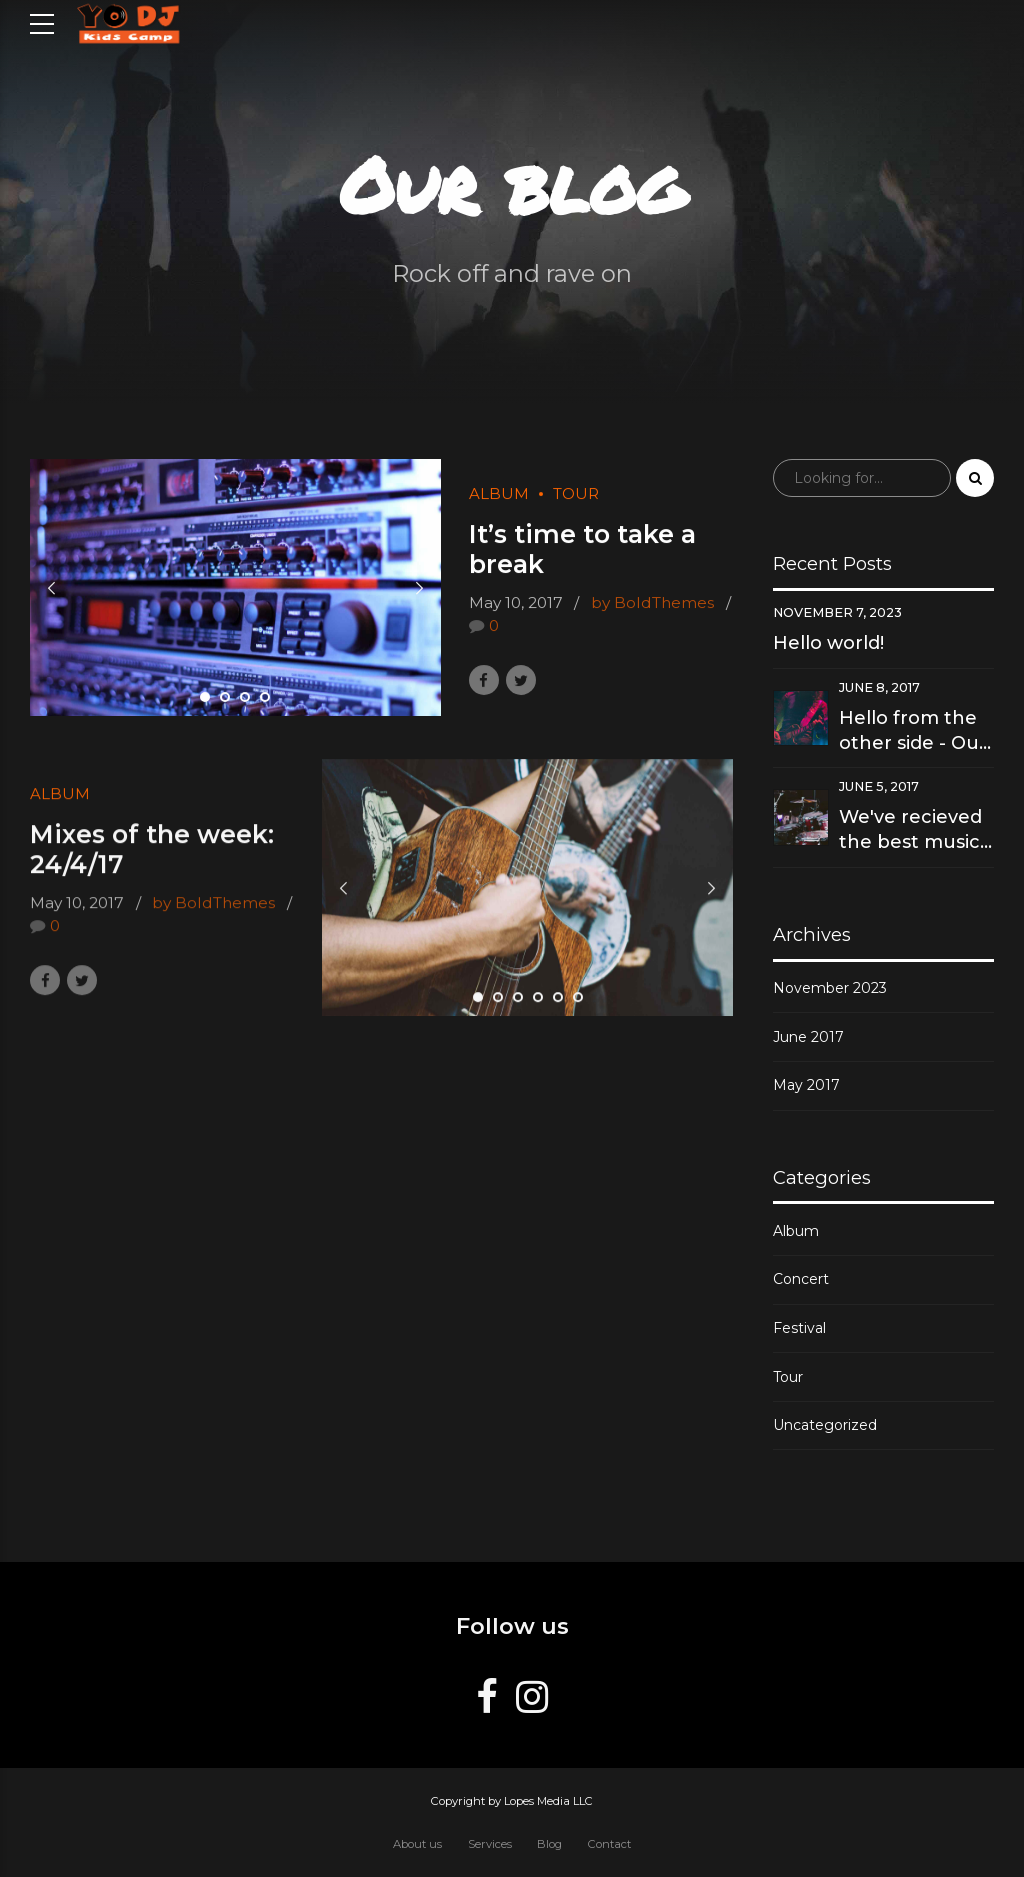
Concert (801, 1279)
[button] (52, 588)
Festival (799, 1328)
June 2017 (808, 1037)
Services (490, 1844)
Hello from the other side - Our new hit (913, 731)
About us (417, 1844)
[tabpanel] (235, 588)
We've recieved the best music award (910, 830)
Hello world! (828, 643)
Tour (576, 493)
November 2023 (830, 988)
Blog (549, 1844)
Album (499, 493)
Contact (609, 1844)
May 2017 (806, 1085)
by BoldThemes (652, 603)
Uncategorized (825, 1425)
